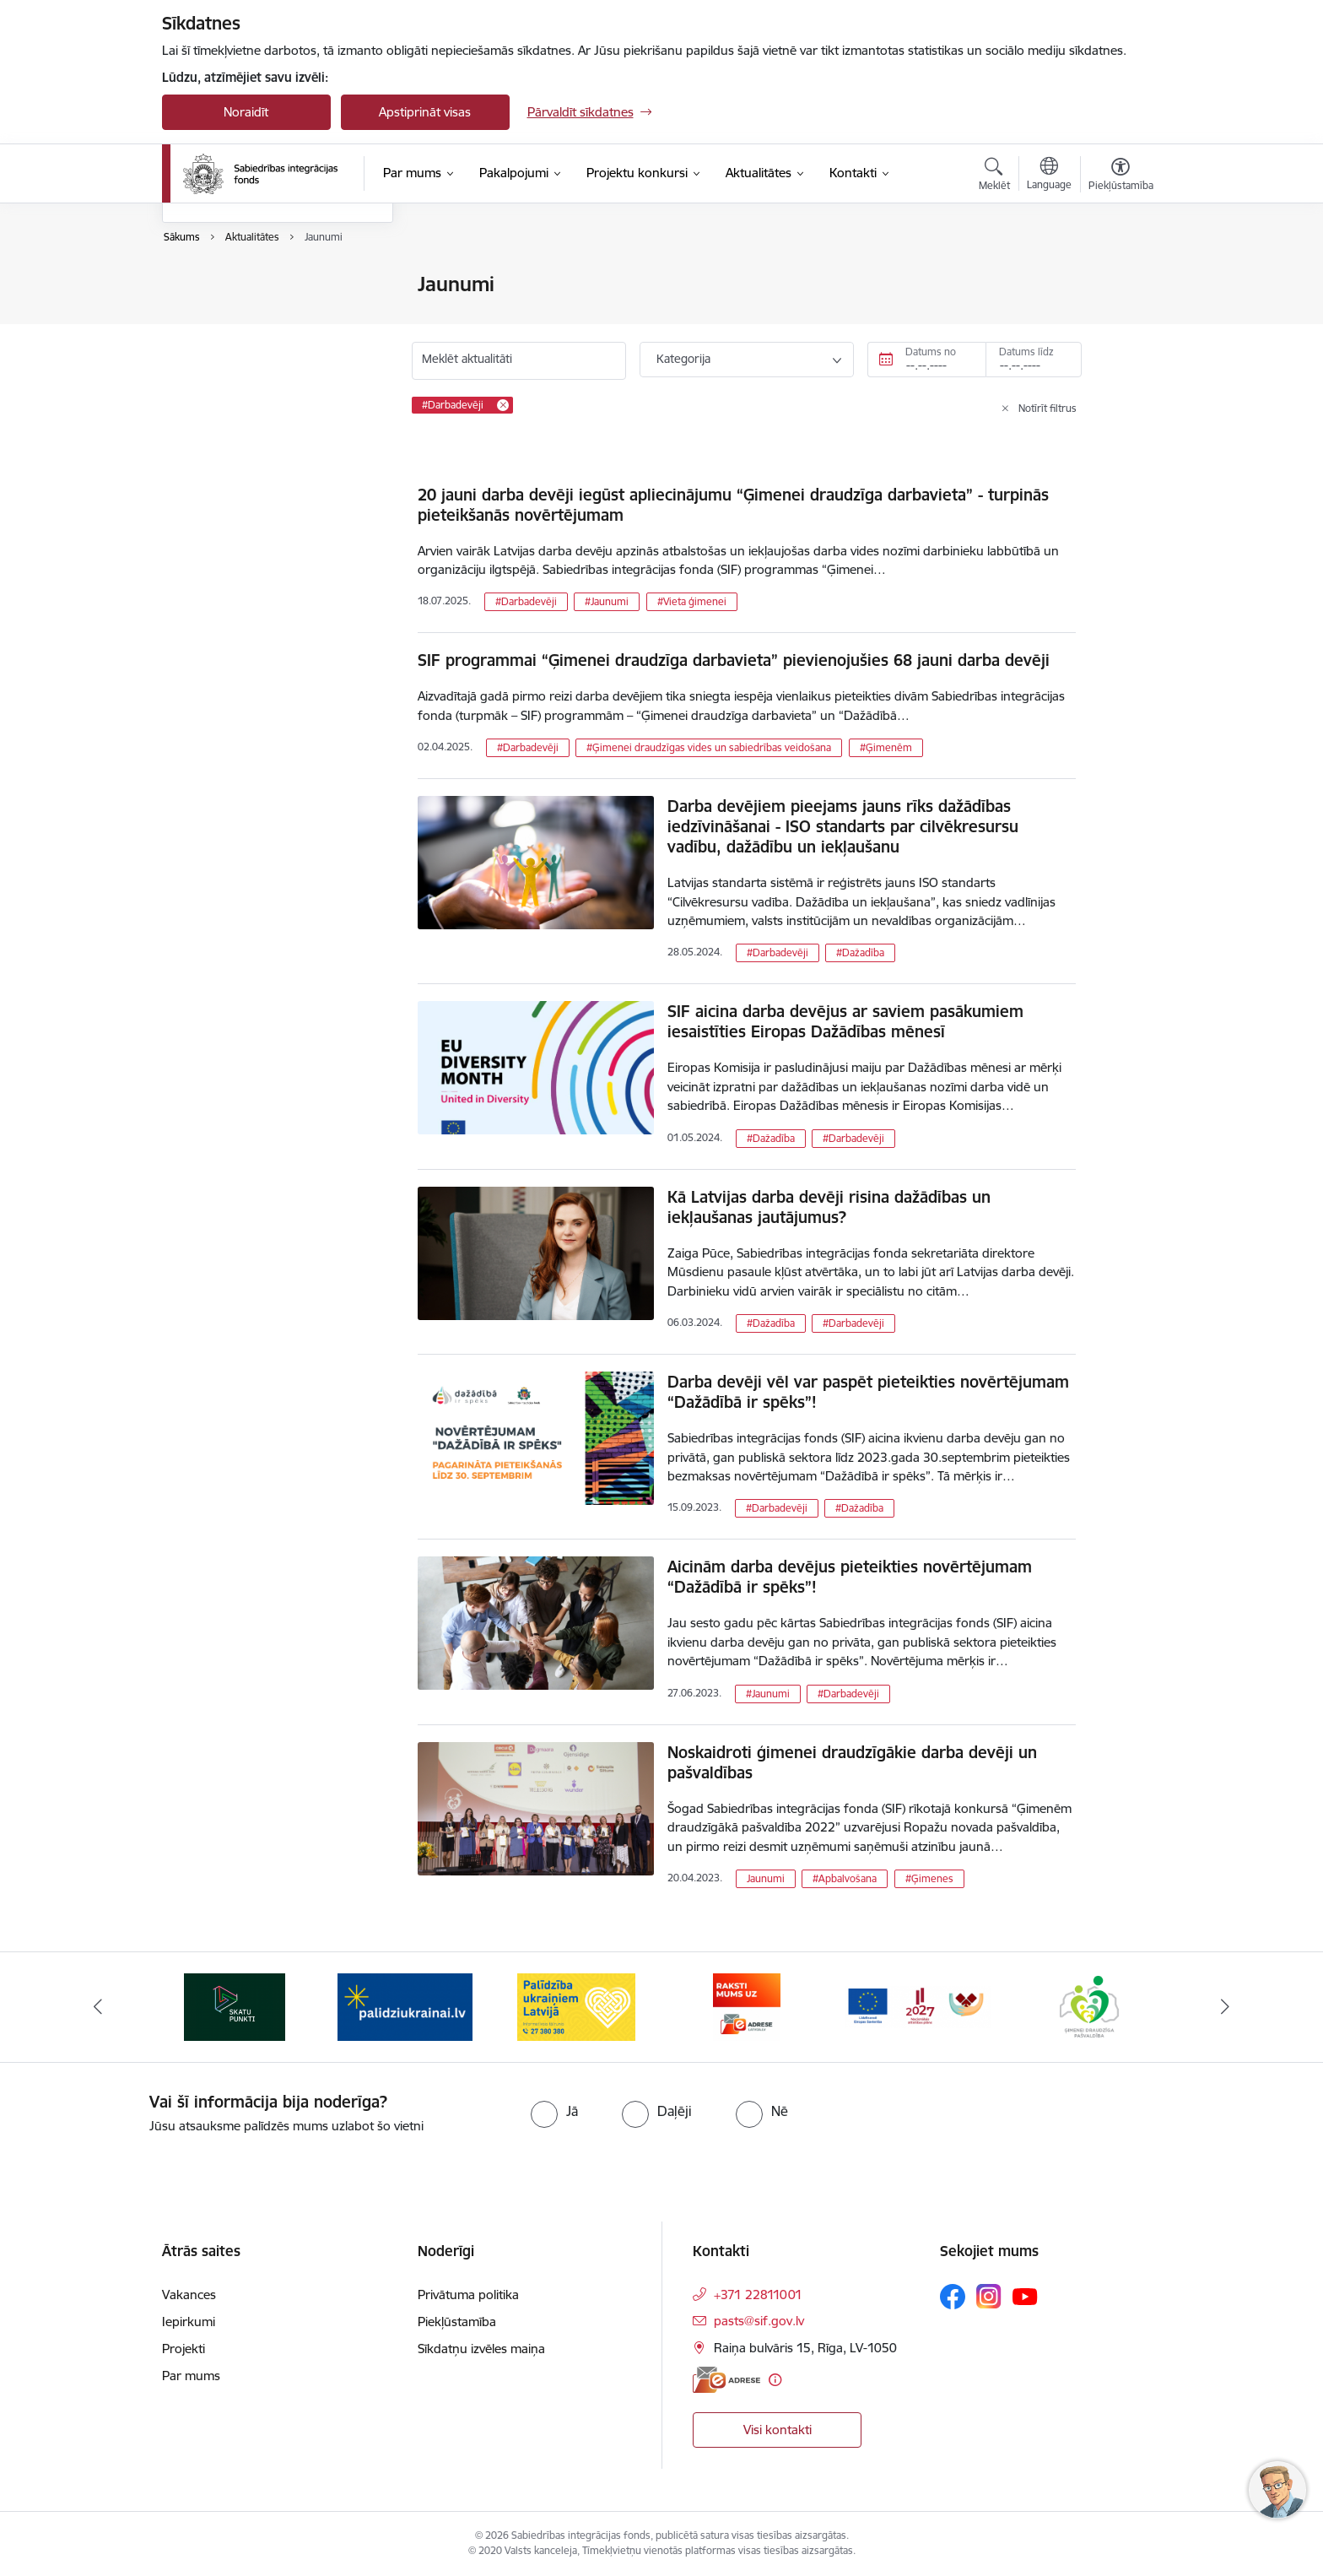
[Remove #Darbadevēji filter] (503, 405)
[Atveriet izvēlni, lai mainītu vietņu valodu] (1049, 175)
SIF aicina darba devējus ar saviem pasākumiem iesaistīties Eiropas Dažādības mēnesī (845, 1021)
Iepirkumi (188, 2322)
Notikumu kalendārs (237, 285)
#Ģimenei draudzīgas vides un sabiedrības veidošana (708, 747)
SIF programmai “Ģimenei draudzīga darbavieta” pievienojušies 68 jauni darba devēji (734, 660)
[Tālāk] (1225, 2007)
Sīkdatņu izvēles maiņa (481, 2349)
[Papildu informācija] (775, 2379)
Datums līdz (1026, 351)
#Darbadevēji (526, 601)
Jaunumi (204, 314)
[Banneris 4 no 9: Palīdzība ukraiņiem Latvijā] (747, 2006)
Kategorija (683, 358)
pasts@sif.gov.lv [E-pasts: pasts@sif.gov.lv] (759, 2321)
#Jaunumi (607, 601)
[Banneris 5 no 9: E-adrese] (918, 2006)
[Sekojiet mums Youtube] (1025, 2296)
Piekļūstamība (457, 2322)
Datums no (930, 351)
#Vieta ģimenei (691, 601)
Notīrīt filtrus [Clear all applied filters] (1047, 408)
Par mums (191, 2376)
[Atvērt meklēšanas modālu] (994, 176)
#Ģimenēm (886, 747)
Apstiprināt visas (425, 112)
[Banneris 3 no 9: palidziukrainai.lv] (576, 2006)
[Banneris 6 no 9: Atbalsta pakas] (1089, 2006)
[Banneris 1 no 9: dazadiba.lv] (235, 2006)
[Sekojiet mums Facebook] (952, 2296)
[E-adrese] (726, 2380)
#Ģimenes (929, 1878)
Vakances (189, 2294)
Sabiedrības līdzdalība (240, 373)
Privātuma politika (468, 2294)
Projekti (183, 2349)
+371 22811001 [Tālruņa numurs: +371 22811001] (758, 2294)
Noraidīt (246, 112)
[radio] (554, 2111)
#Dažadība (860, 952)
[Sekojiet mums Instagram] (989, 2296)
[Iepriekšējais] (97, 2007)
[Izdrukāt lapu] (1119, 277)
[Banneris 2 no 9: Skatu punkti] (405, 2006)
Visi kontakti (777, 2430)
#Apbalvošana (845, 1878)
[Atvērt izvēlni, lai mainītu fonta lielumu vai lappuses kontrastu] (1121, 176)
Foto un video (219, 344)
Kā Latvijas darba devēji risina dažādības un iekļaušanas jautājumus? (829, 1207)
